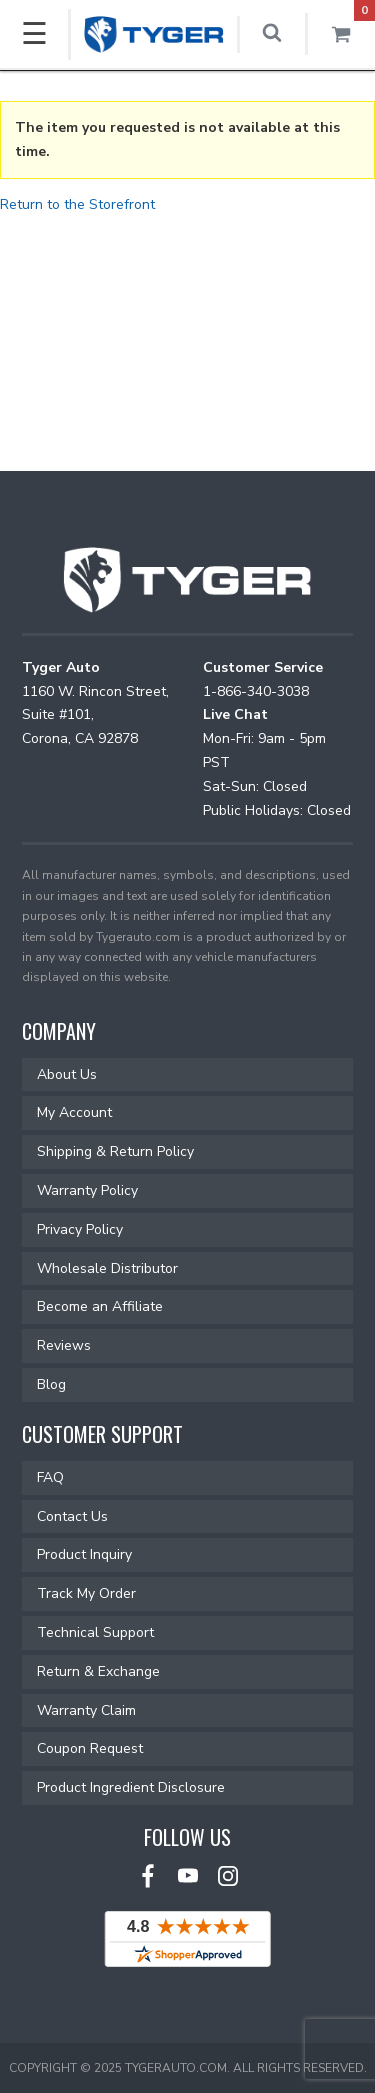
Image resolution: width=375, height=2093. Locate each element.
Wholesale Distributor (107, 1268)
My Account (74, 1112)
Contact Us (72, 1516)
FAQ (50, 1477)
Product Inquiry (84, 1554)
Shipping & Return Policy (115, 1151)
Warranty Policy (87, 1190)
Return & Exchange (98, 1671)
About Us (67, 1074)
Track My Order (86, 1593)
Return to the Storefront (77, 204)
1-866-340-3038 (256, 691)
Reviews (64, 1345)
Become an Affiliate (100, 1306)
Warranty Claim (86, 1710)
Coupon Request (90, 1748)
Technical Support (95, 1632)
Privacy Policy (80, 1229)
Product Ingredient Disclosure (131, 1787)
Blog (51, 1384)
